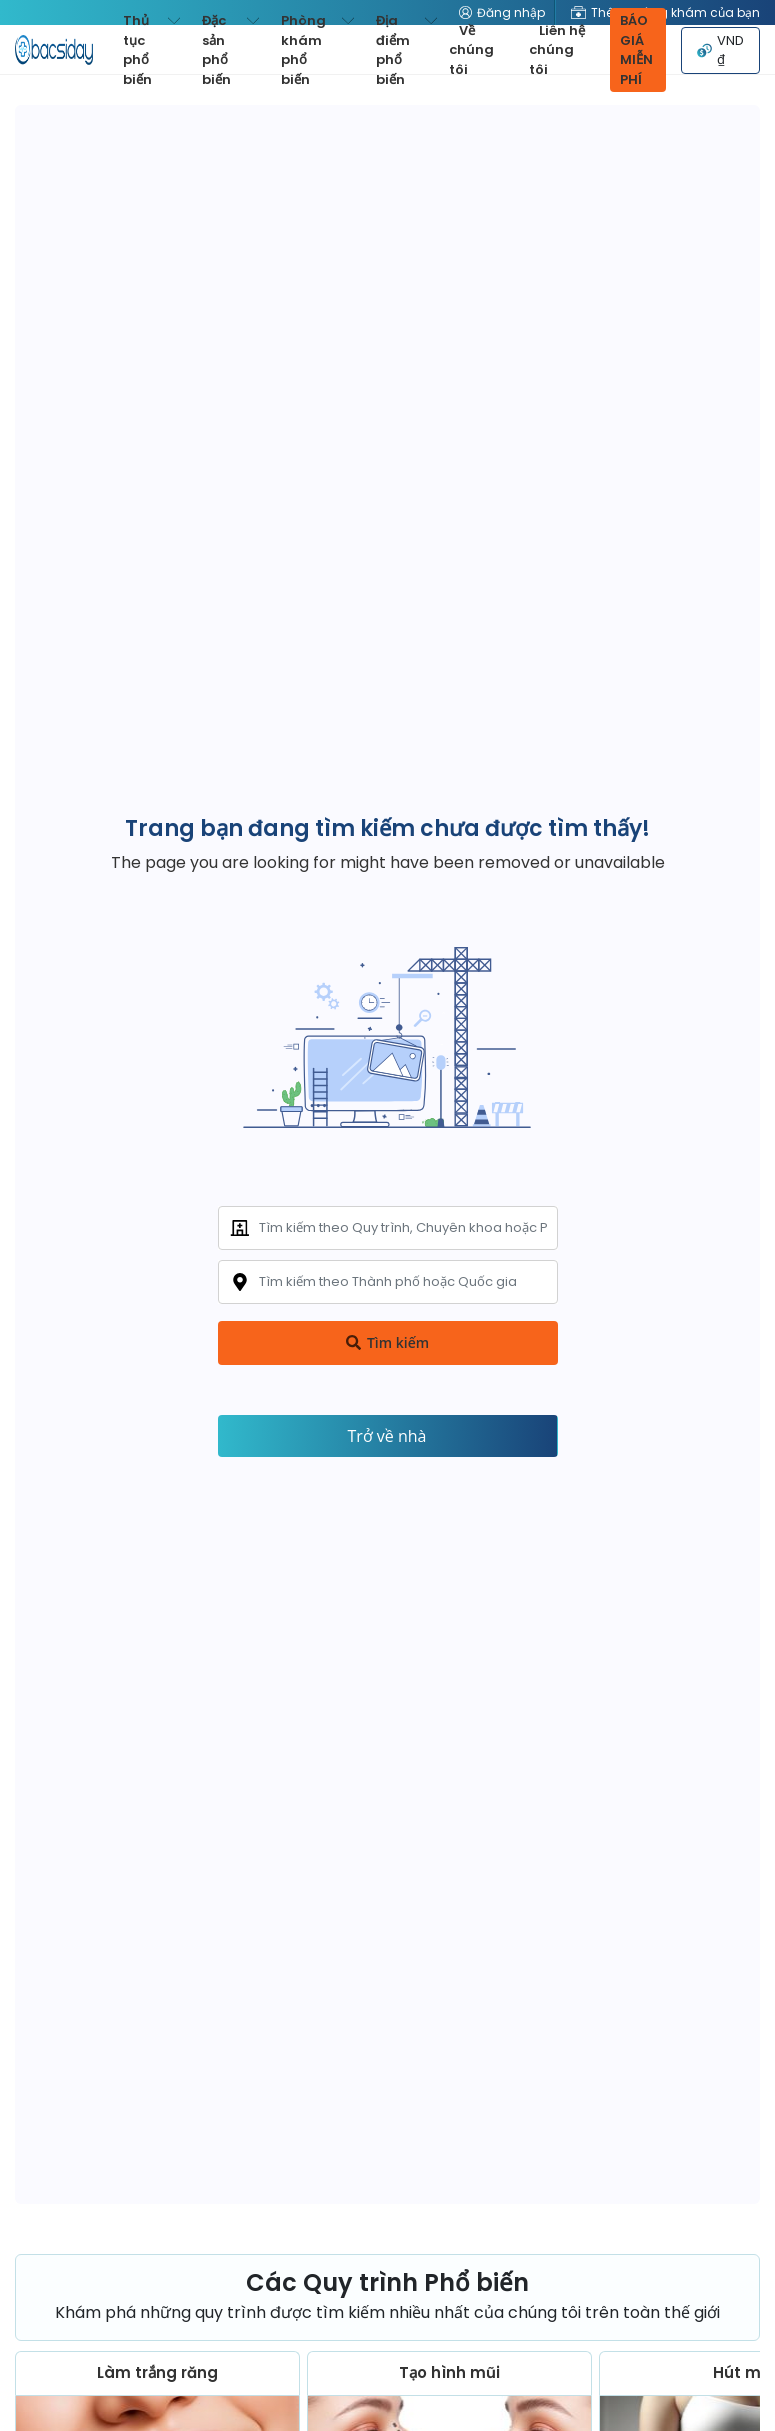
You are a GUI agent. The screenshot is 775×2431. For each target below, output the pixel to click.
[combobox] (388, 1228)
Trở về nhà (387, 1436)
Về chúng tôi (471, 50)
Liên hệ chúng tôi (557, 50)
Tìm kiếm (387, 1342)
